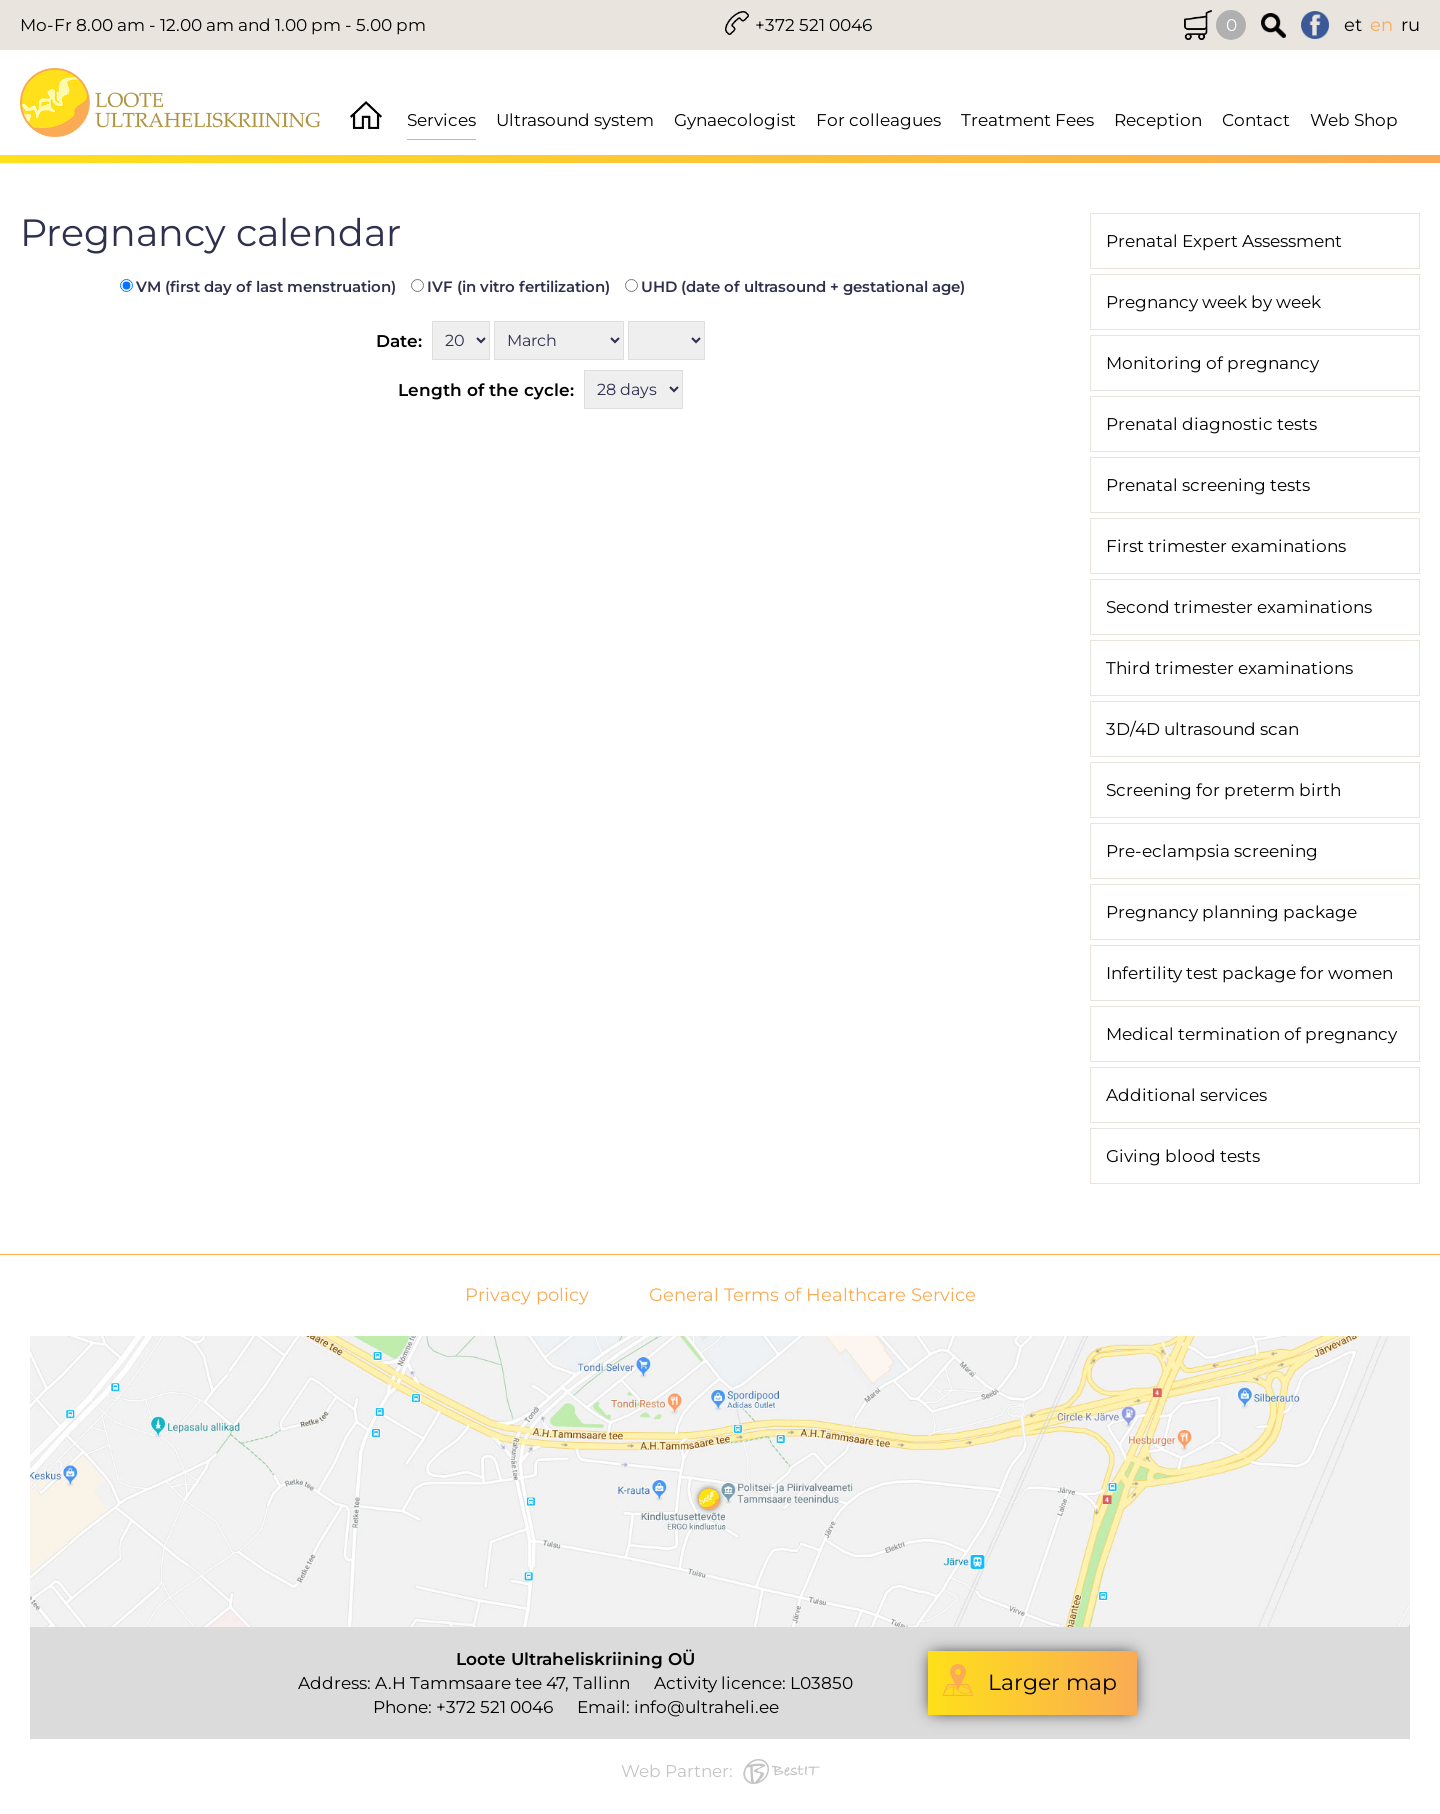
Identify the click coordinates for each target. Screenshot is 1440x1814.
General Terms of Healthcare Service (812, 1295)
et (1353, 25)
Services (441, 120)
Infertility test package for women (1249, 973)
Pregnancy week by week (1213, 302)
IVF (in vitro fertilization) (510, 286)
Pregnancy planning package (1231, 912)
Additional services (1186, 1095)
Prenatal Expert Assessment (1224, 241)
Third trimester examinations (1229, 668)
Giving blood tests (1183, 1156)
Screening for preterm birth (1223, 790)
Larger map (1052, 1682)
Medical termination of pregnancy (1251, 1034)
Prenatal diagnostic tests (1211, 424)
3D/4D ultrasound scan (1202, 729)
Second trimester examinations (1239, 607)
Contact (1256, 120)
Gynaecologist (735, 120)
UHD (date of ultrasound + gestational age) (795, 286)
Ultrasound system (575, 120)
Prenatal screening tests (1208, 485)
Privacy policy (527, 1295)
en (1381, 25)
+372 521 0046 (813, 25)
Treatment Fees (1027, 120)
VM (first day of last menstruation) (258, 286)
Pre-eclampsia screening (1212, 851)
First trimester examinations (1226, 546)
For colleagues (878, 120)
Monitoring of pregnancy (1212, 363)
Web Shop (1354, 120)
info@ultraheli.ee (706, 1707)
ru (1410, 25)
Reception (1158, 120)
